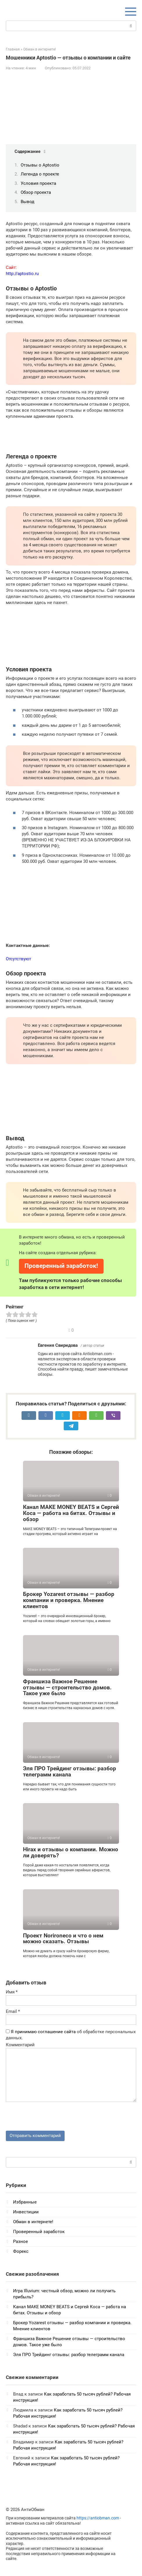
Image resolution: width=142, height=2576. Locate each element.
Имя (11, 1992)
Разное (20, 2241)
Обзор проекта (36, 192)
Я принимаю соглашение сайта (43, 2031)
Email (13, 2011)
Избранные (25, 2202)
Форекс (21, 2251)
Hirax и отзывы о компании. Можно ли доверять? (70, 1852)
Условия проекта (38, 183)
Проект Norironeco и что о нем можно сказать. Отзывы (63, 1938)
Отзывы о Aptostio (40, 165)
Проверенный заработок (39, 2231)
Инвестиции (26, 2212)
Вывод (27, 201)
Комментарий (20, 2044)
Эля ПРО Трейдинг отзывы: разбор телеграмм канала (69, 1771)
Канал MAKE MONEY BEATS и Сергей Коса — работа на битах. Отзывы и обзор (71, 1513)
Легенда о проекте (40, 174)
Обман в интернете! (33, 2221)
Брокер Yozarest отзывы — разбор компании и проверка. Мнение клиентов (68, 1600)
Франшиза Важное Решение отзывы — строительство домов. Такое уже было (67, 1687)
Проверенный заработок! (61, 1265)
